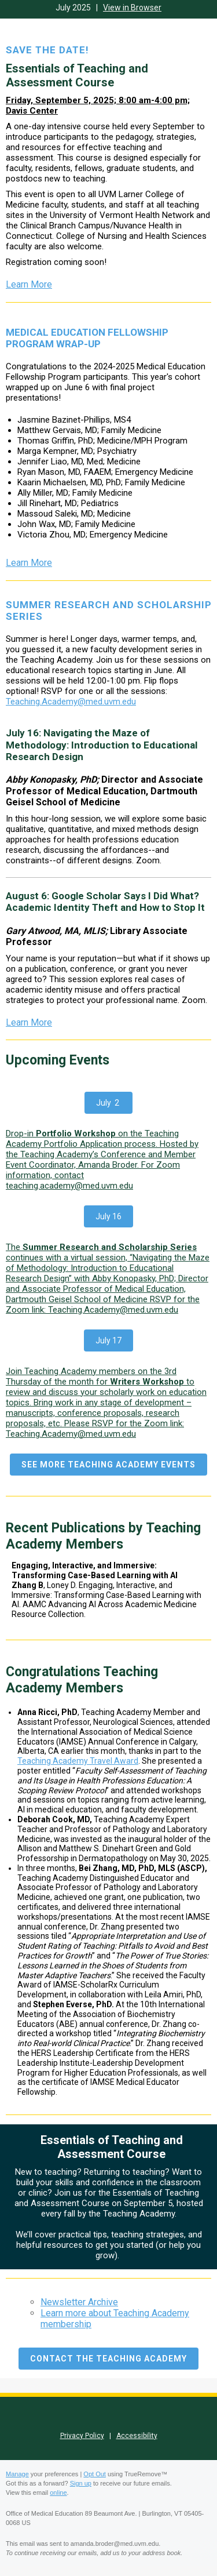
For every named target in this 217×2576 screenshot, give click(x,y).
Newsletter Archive (79, 2302)
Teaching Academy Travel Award (77, 1760)
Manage (17, 2473)
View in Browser (132, 7)
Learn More (29, 284)
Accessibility (136, 2436)
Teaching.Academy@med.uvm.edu (71, 701)
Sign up (80, 2483)
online (58, 2492)
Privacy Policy (82, 2436)
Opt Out (94, 2473)
